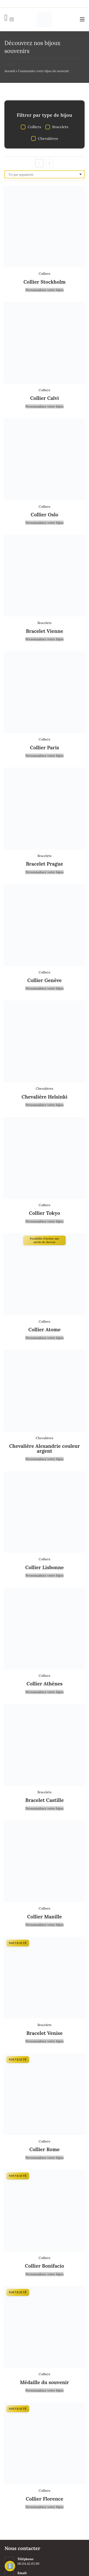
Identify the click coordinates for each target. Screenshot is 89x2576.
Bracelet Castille (44, 1800)
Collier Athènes (44, 1684)
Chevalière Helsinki (44, 1097)
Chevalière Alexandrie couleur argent (44, 1448)
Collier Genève (44, 980)
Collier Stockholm (44, 282)
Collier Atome (44, 1329)
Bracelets (56, 126)
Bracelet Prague (44, 864)
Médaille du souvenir (44, 2382)
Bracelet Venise (44, 2033)
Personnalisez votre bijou (44, 290)
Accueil (9, 71)
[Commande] (44, 174)
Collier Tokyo (44, 1213)
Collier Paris (44, 747)
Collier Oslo (44, 514)
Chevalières (44, 138)
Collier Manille (44, 1916)
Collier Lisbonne (44, 1567)
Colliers (31, 126)
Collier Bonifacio (44, 2266)
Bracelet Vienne (44, 631)
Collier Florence (44, 2499)
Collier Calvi (44, 398)
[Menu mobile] (82, 19)
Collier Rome (44, 2149)
